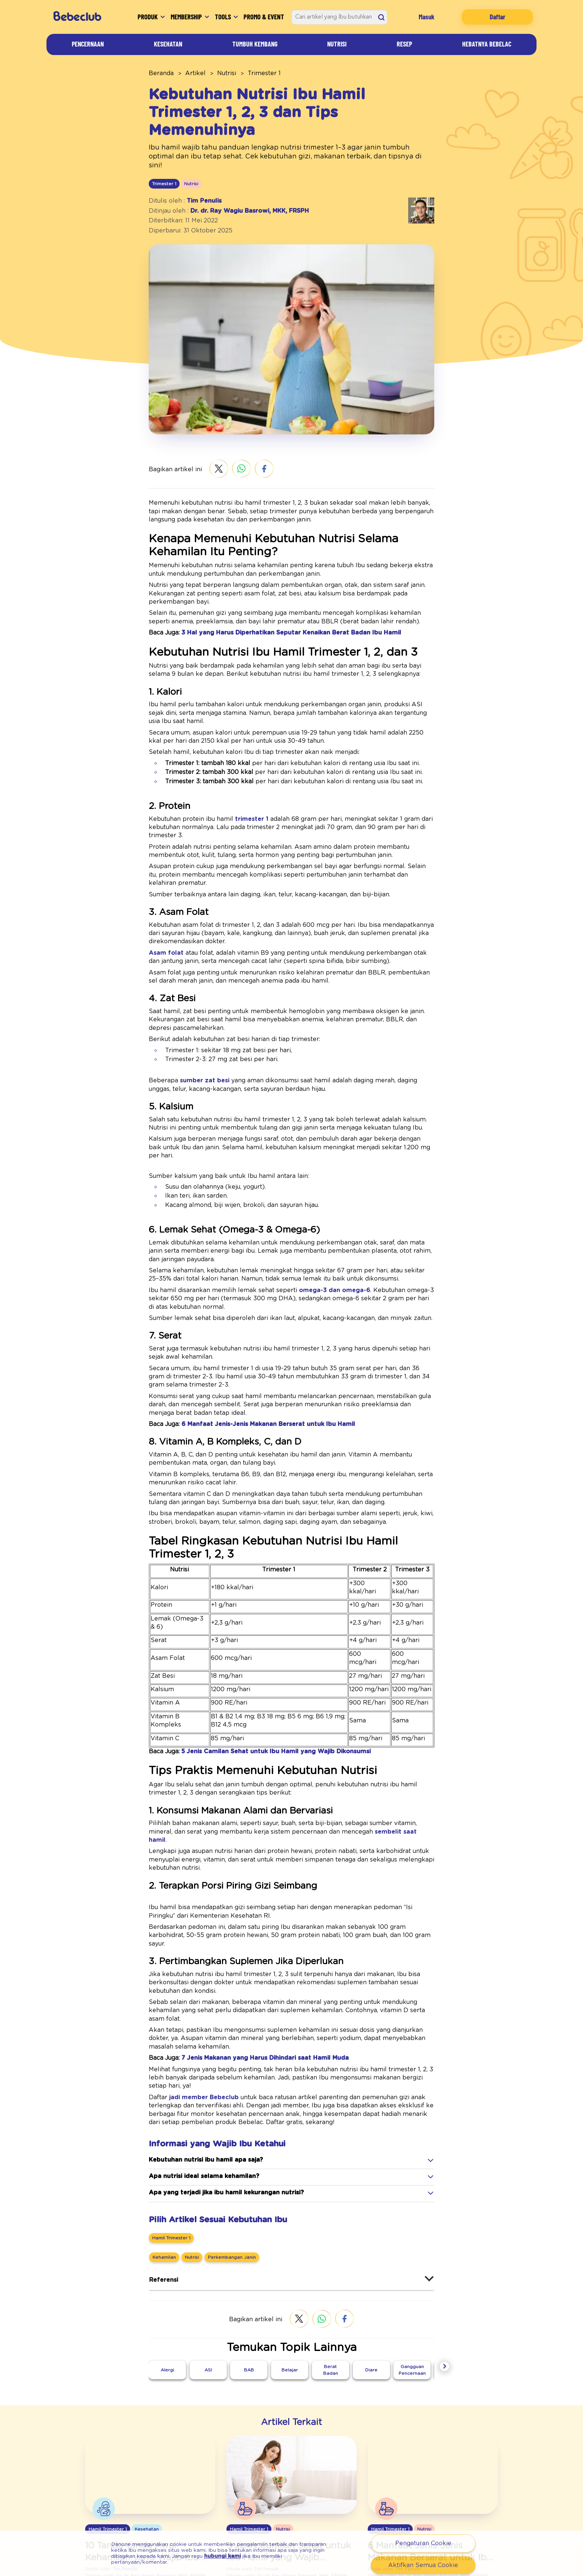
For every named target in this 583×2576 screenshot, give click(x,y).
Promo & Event (267, 17)
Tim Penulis (196, 173)
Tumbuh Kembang (257, 44)
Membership (179, 16)
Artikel (187, 73)
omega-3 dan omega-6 (295, 1200)
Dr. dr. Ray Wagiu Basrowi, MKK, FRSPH (238, 183)
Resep (402, 44)
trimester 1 (231, 776)
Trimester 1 (248, 73)
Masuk (433, 16)
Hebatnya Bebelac (484, 44)
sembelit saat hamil (293, 1699)
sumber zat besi (191, 1005)
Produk (129, 16)
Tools (226, 16)
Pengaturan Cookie (423, 2543)
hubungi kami (137, 2559)
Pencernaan (88, 44)
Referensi (161, 2089)
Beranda (158, 73)
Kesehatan (168, 44)
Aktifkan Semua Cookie (423, 2565)
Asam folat (162, 885)
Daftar (500, 16)
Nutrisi (341, 44)
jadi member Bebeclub (191, 1907)
